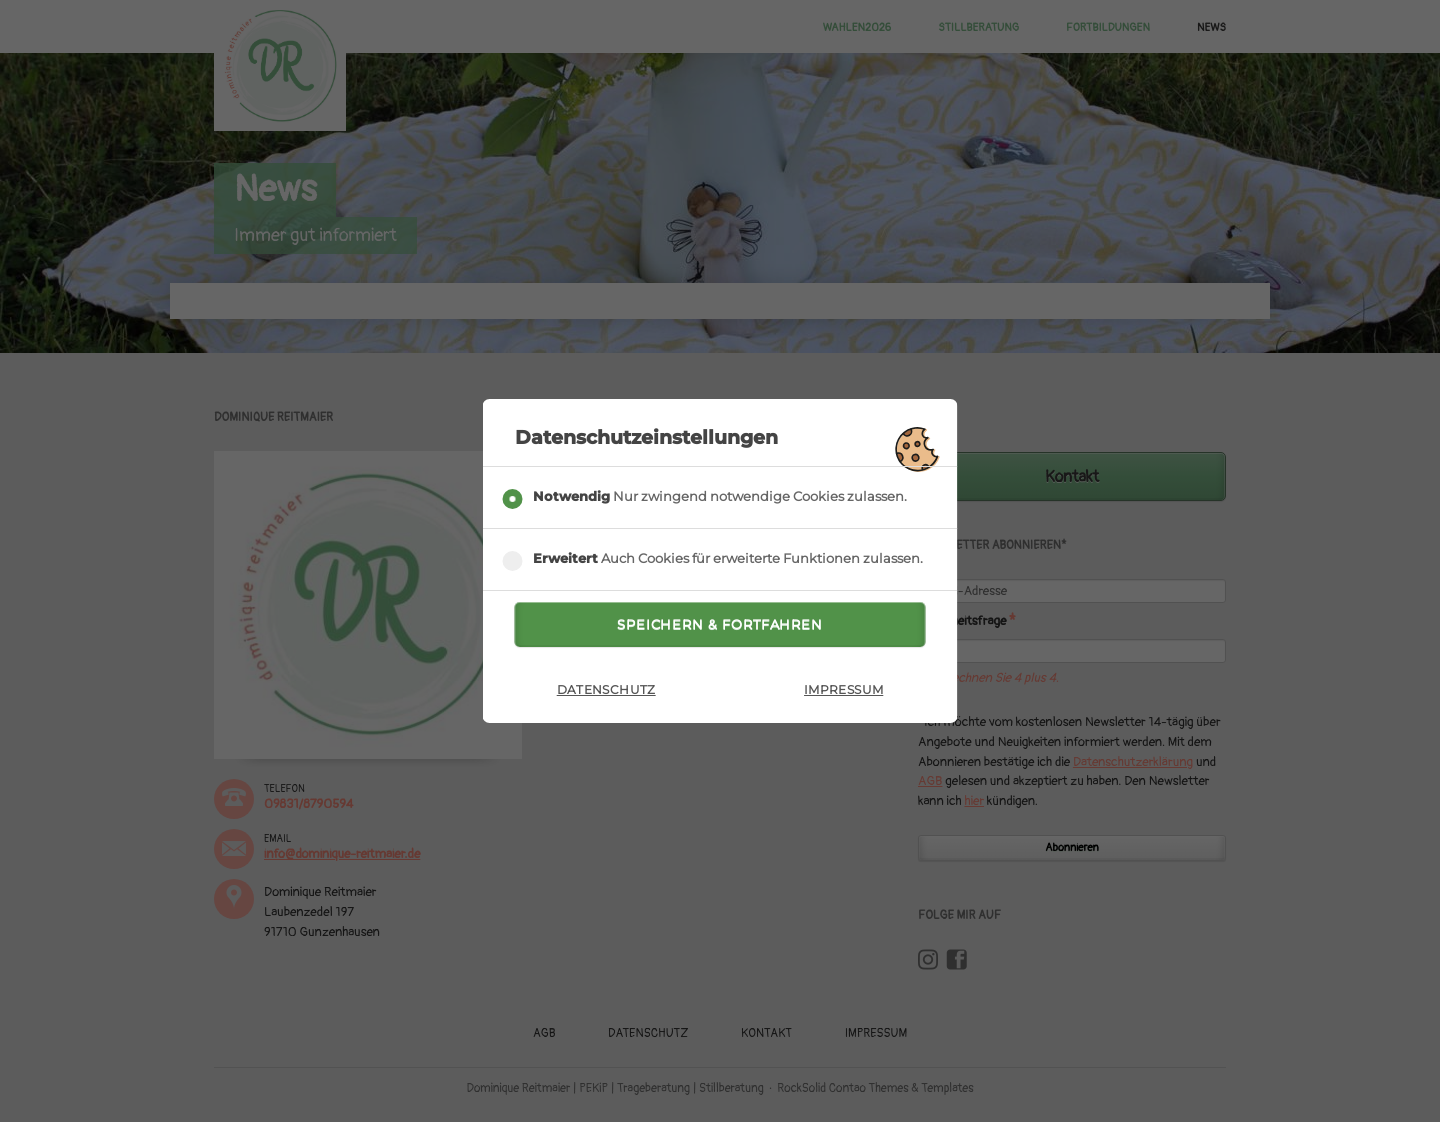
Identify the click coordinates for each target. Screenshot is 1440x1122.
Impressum (843, 693)
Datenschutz (606, 693)
